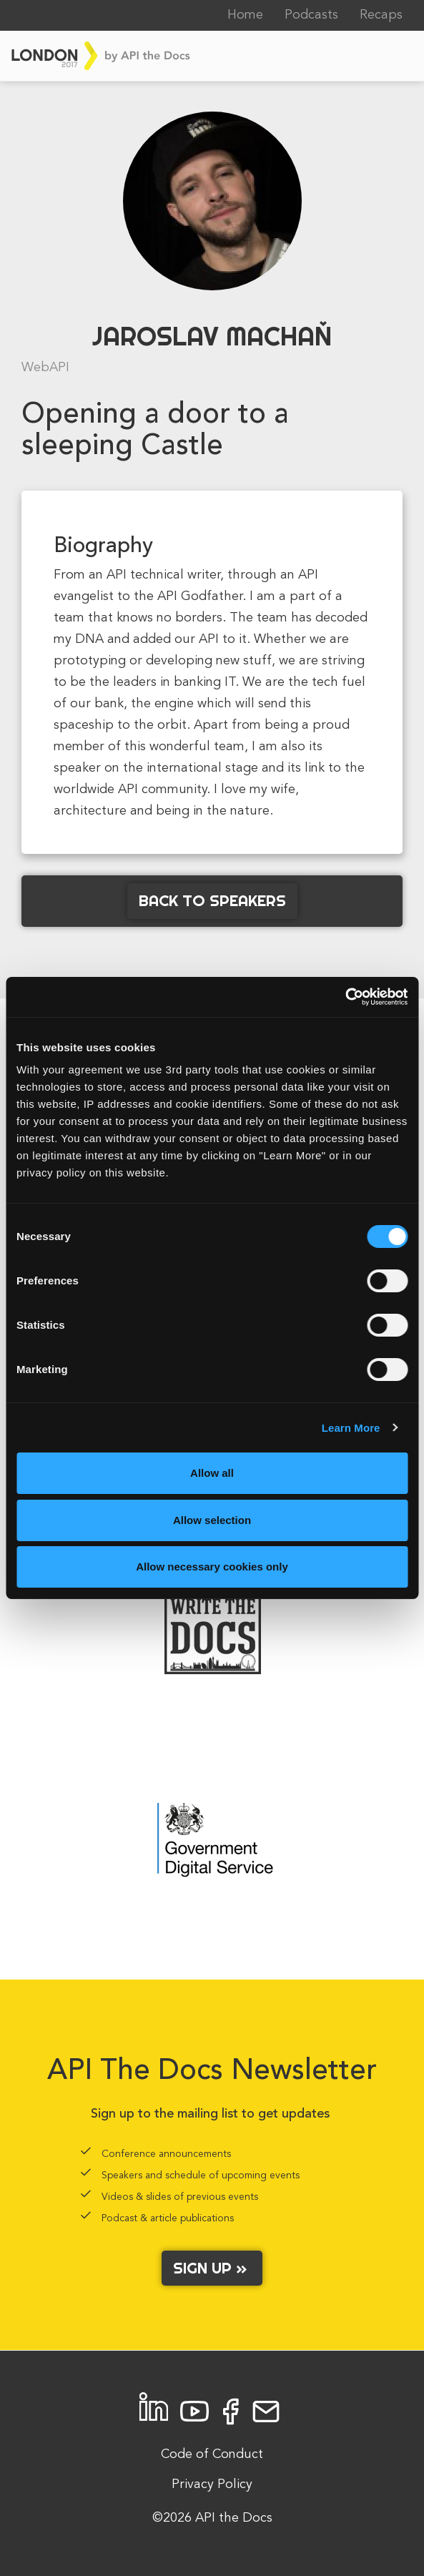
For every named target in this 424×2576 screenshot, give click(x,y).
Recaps (381, 15)
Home (245, 15)
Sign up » (212, 2268)
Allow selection (212, 1520)
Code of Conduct (212, 2454)
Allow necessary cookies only (212, 1566)
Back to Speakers (212, 900)
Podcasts (311, 15)
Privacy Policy (212, 2484)
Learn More (351, 1428)
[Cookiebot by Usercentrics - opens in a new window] (345, 997)
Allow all (212, 1473)
